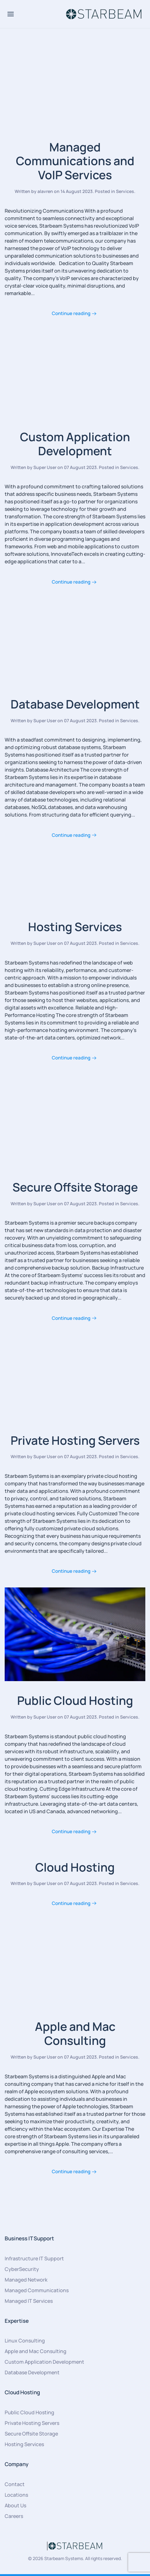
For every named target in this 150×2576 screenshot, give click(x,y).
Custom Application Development (75, 444)
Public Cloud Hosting (75, 1700)
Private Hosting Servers (75, 1440)
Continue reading (71, 313)
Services (125, 191)
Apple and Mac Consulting (75, 2033)
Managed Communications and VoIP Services (75, 161)
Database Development (75, 704)
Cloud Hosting (75, 1867)
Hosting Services (75, 927)
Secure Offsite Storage (75, 1187)
